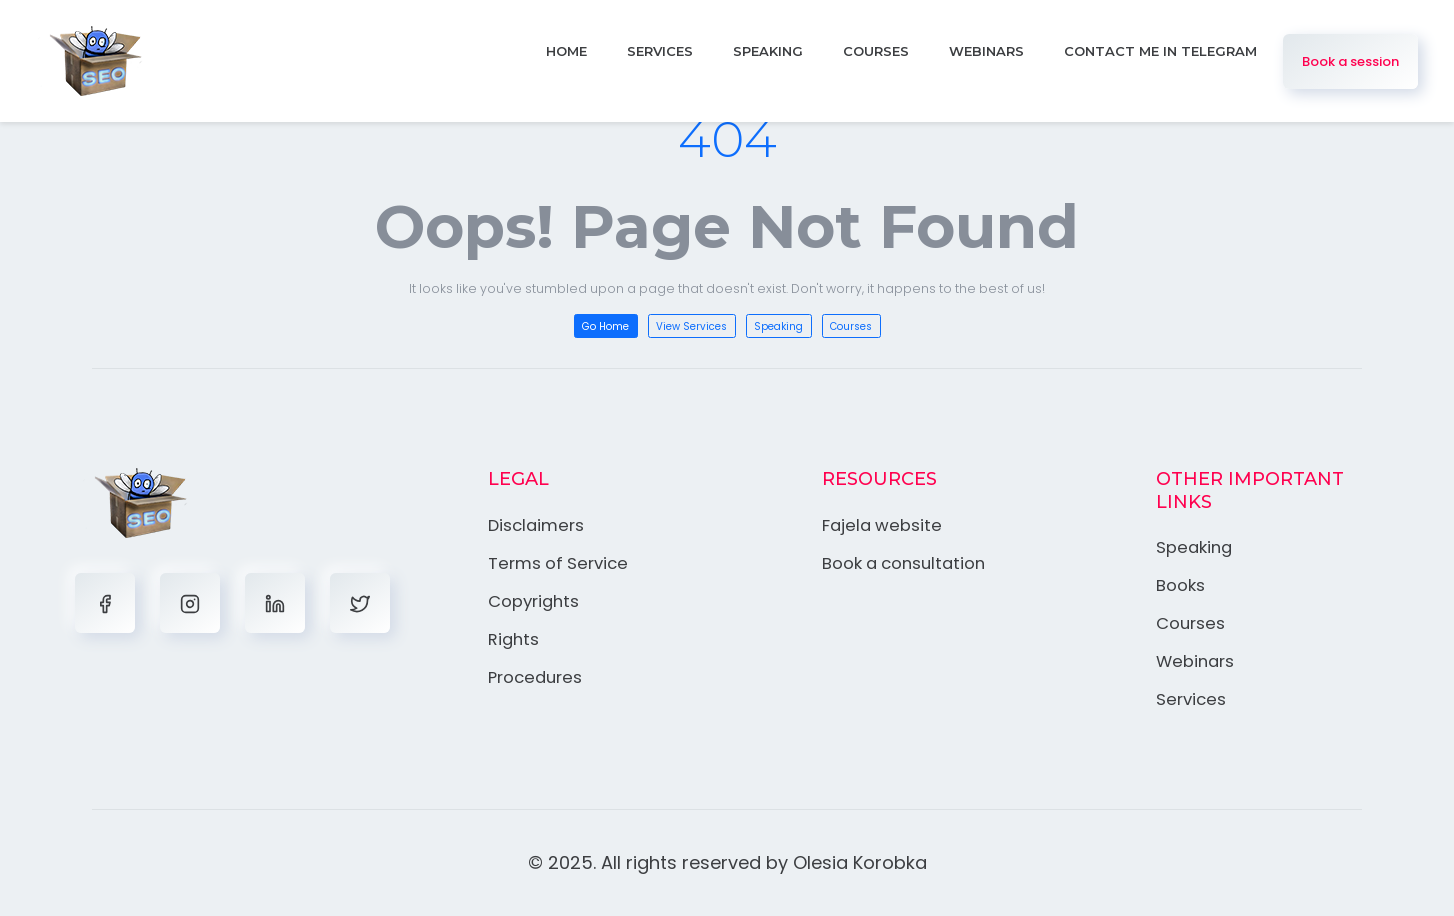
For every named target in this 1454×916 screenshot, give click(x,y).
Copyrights (535, 600)
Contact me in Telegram (1160, 51)
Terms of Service (560, 562)
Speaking (768, 51)
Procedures (537, 675)
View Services (691, 326)
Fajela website (883, 525)
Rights (514, 637)
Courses (876, 51)
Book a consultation (907, 562)
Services (660, 51)
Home (566, 51)
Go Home (605, 326)
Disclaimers (538, 525)
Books (1180, 585)
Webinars (986, 51)
